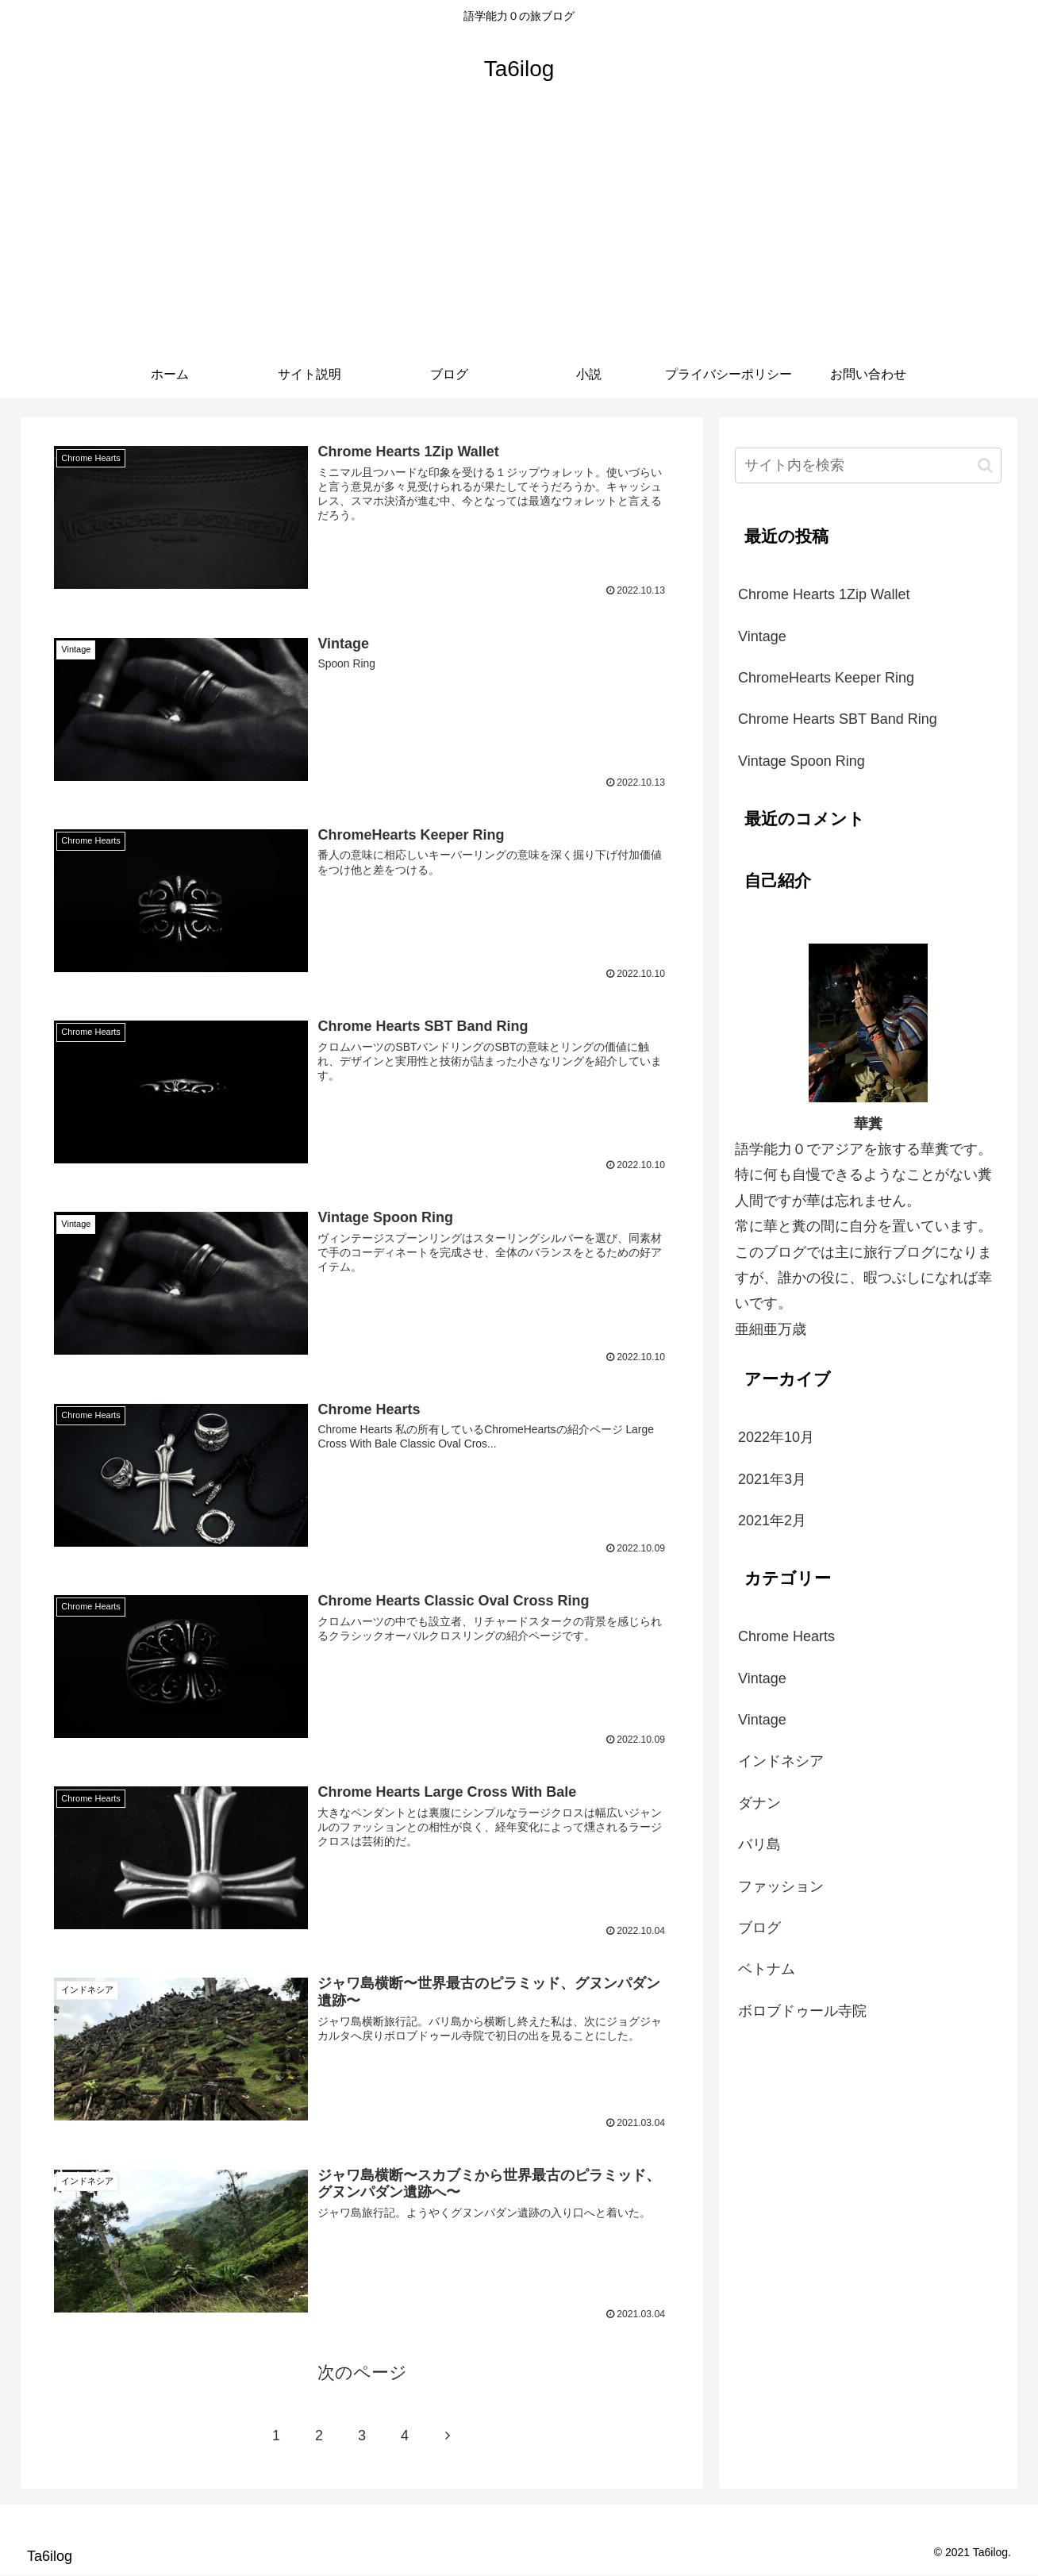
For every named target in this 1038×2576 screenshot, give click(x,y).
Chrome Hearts (786, 1636)
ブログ (759, 1928)
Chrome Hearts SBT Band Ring (837, 719)
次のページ (362, 2373)
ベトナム (766, 1969)
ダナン (759, 1803)
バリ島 (759, 1844)
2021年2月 (772, 1520)
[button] (985, 465)
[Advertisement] (519, 232)
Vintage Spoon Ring (801, 761)
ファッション (781, 1886)
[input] (868, 465)
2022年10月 (776, 1437)
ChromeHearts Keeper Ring (826, 678)
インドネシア (781, 1761)
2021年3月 (772, 1479)
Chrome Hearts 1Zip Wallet (823, 594)
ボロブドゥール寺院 (802, 2011)
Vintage (762, 636)
